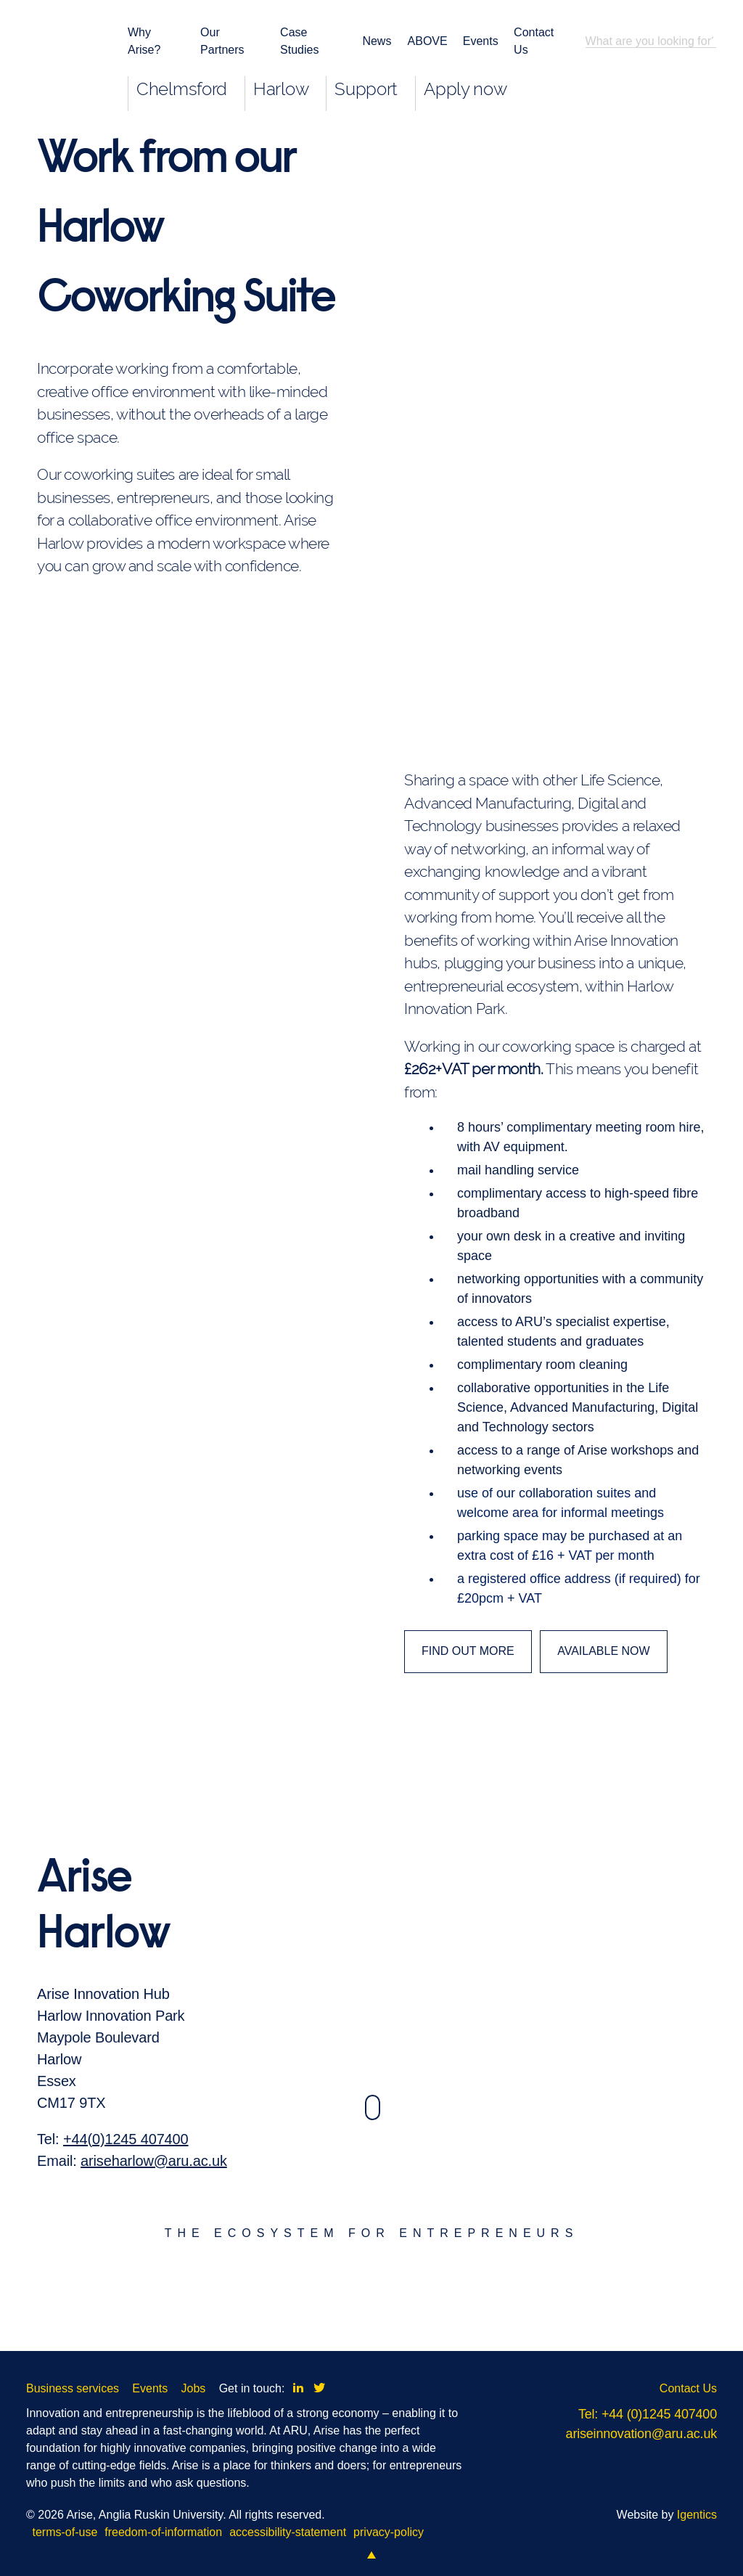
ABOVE (426, 41)
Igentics (697, 2514)
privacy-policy (388, 2532)
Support (366, 88)
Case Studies (299, 41)
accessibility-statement (287, 2532)
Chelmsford (181, 88)
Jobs (193, 2388)
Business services (72, 2388)
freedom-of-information (163, 2532)
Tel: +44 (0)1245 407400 (647, 2414)
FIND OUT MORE (468, 1651)
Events (479, 41)
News (375, 41)
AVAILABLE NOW (603, 1651)
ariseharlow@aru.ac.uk (154, 2201)
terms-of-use (65, 2532)
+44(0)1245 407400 (126, 2179)
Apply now (465, 88)
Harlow (280, 88)
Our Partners (222, 41)
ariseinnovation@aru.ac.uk (641, 2433)
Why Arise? (144, 41)
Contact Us (534, 41)
